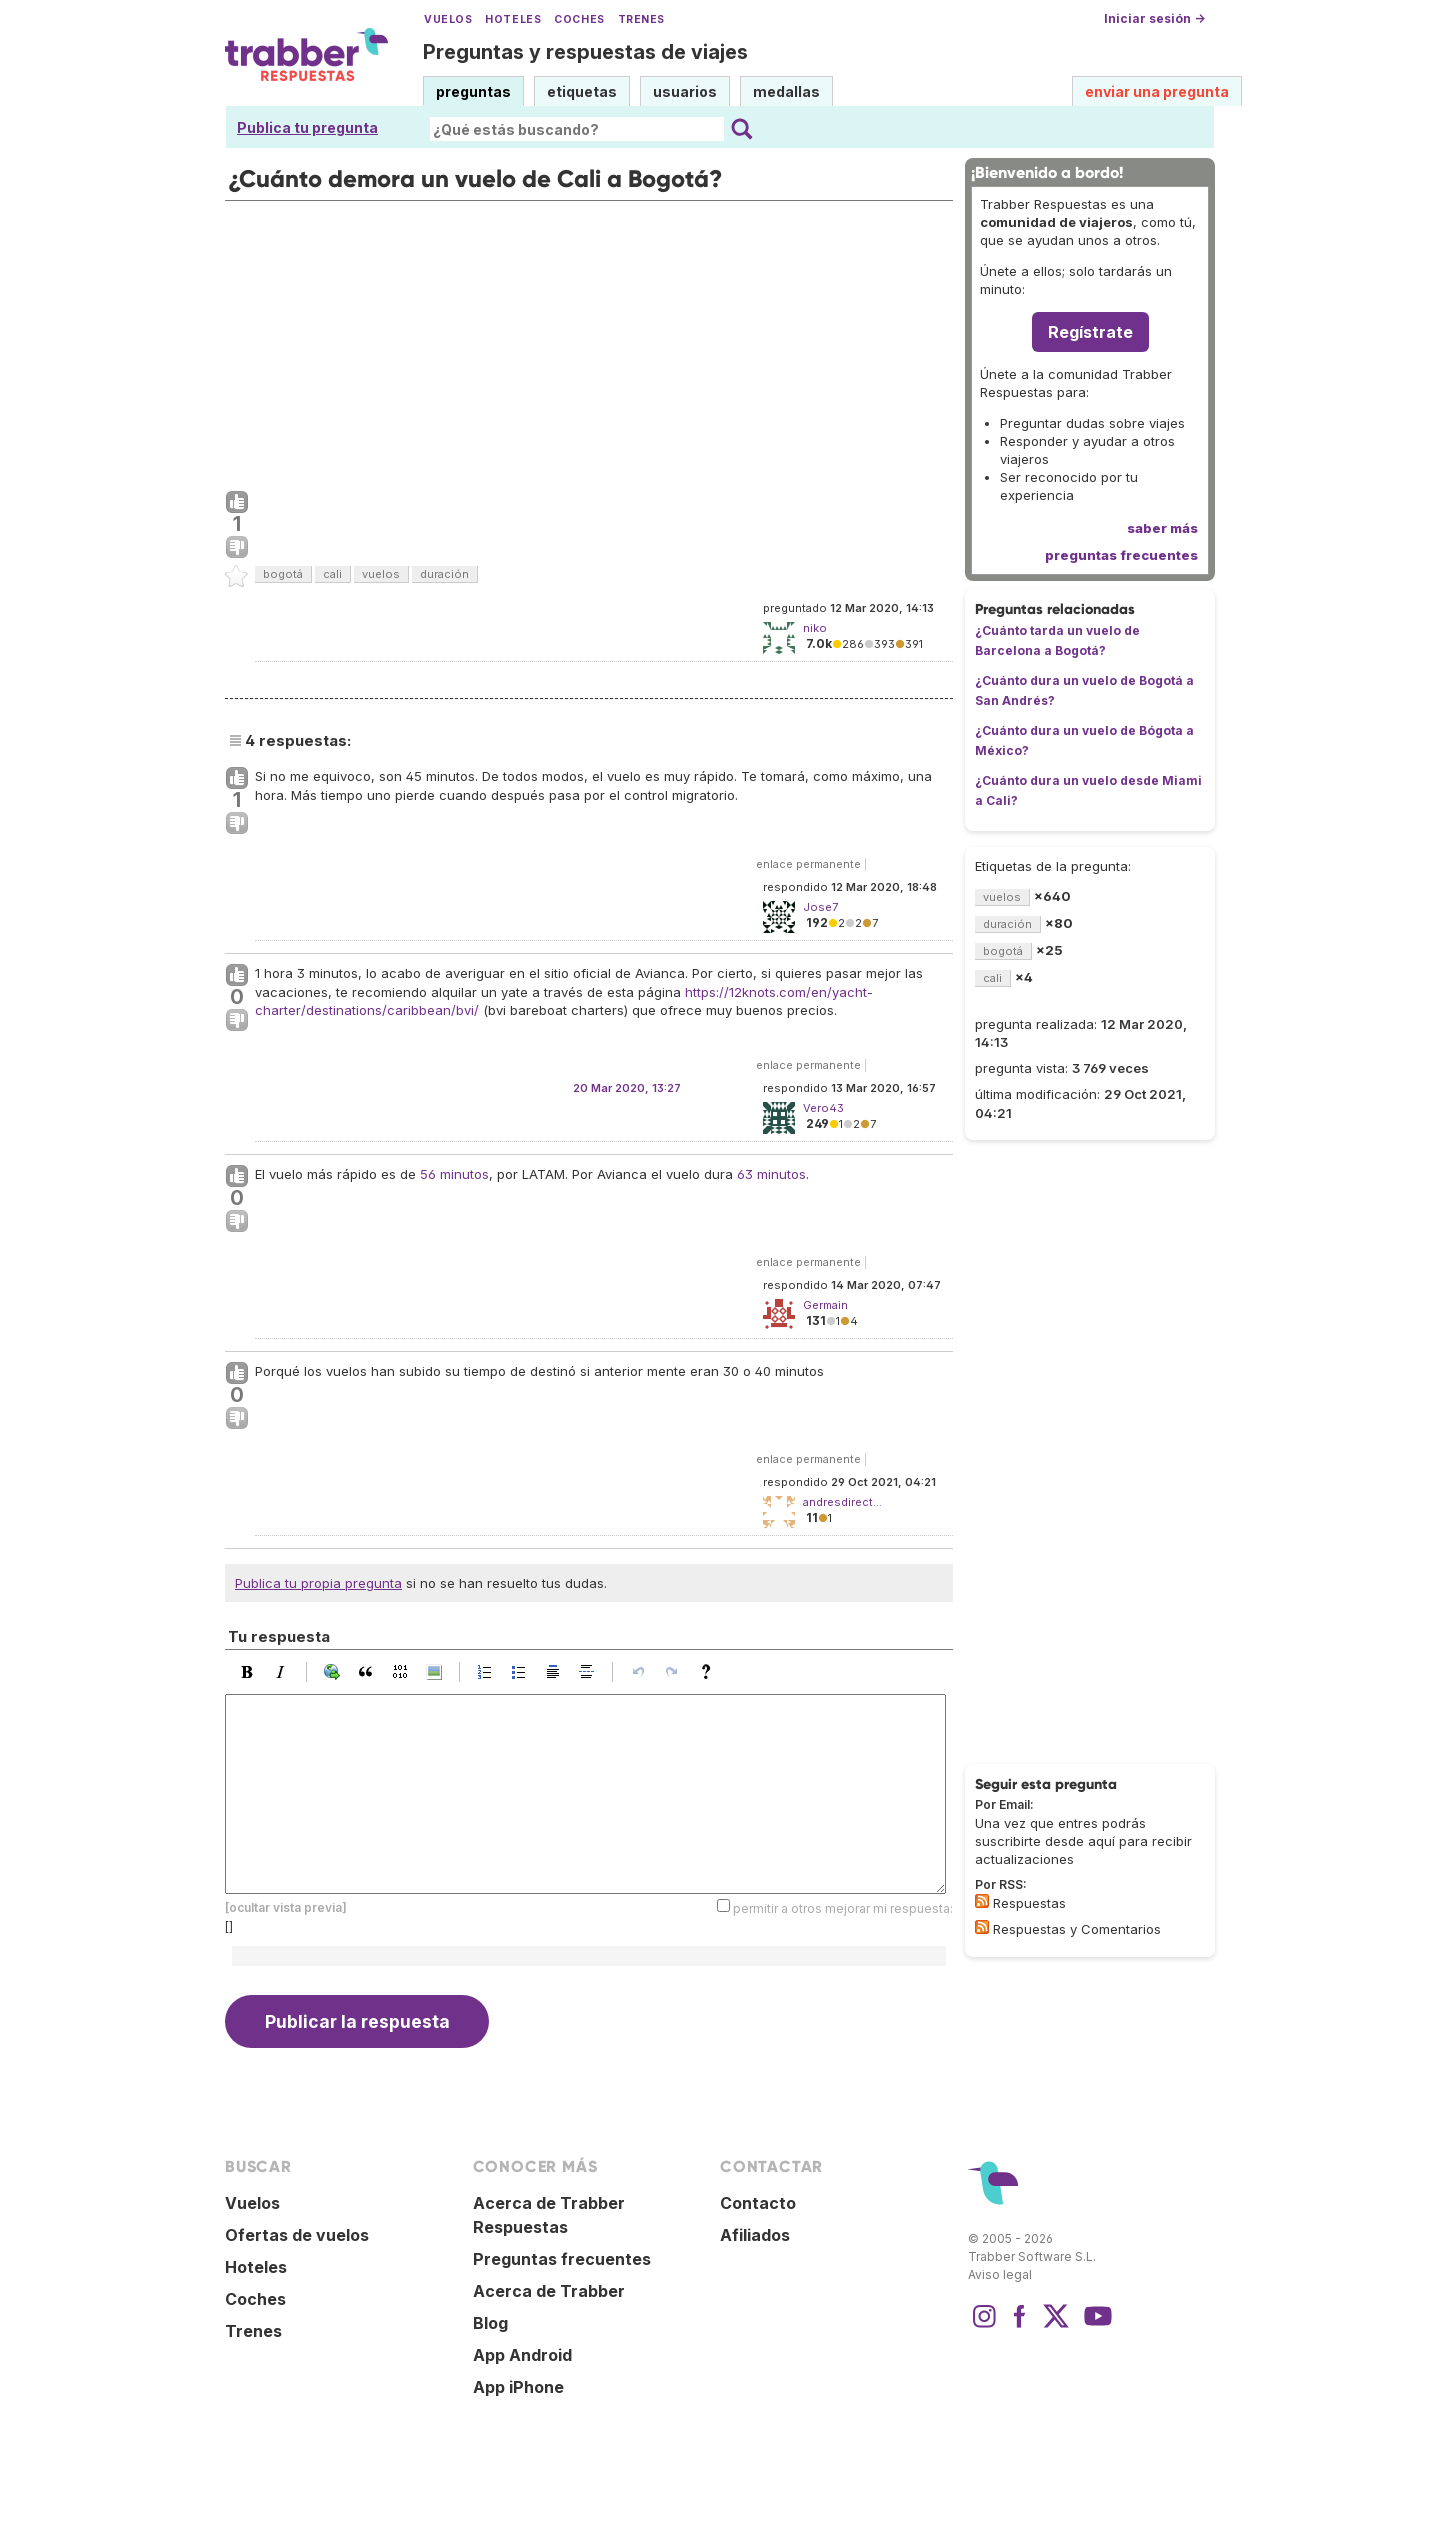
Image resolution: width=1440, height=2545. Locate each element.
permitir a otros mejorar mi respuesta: (843, 1908)
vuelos (381, 574)
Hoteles (513, 19)
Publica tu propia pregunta (318, 1583)
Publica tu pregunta (307, 127)
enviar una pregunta (1157, 91)
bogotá (283, 574)
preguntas (473, 91)
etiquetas (582, 91)
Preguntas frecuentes (562, 2259)
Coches (579, 19)
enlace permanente (808, 864)
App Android (522, 2355)
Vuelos (448, 19)
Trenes (641, 19)
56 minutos (454, 1174)
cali (332, 574)
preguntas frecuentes (1121, 555)
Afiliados (755, 2235)
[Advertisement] (589, 341)
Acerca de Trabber (549, 2291)
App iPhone (518, 2387)
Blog (490, 2323)
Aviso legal (1000, 2274)
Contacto (758, 2203)
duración (444, 574)
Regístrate (1090, 332)
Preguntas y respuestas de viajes (585, 52)
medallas (786, 91)
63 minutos (771, 1174)
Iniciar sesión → (1154, 18)
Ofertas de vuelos (297, 2235)
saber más (1162, 528)
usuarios (685, 91)
